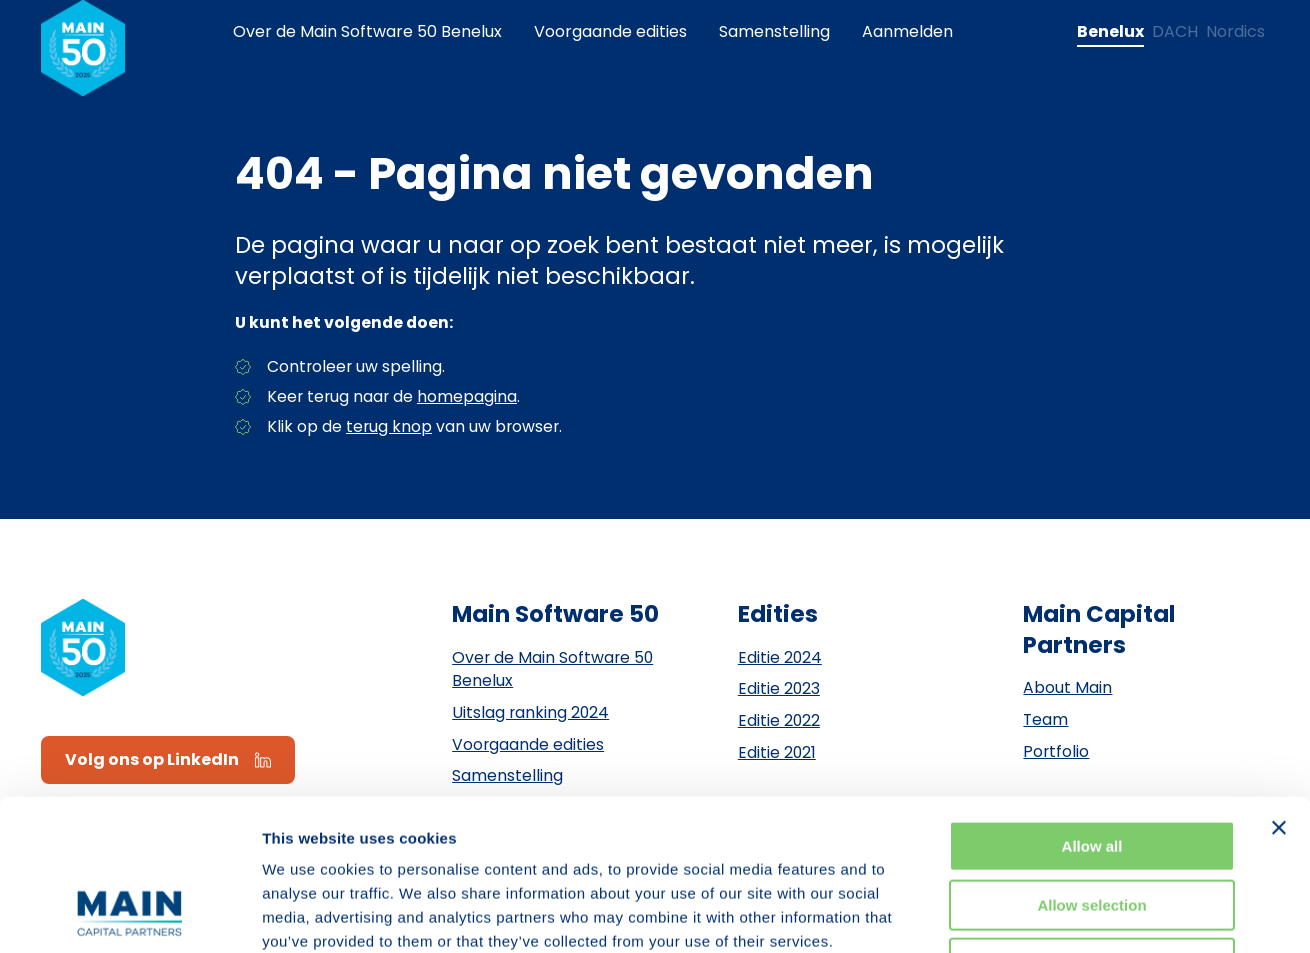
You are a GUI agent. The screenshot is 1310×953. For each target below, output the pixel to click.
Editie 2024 (780, 657)
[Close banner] (1279, 690)
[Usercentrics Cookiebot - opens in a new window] (129, 914)
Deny (1092, 825)
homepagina (467, 396)
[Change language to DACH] (1175, 32)
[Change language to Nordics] (1235, 32)
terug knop (389, 426)
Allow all (1092, 708)
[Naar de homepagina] (83, 48)
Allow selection (1091, 767)
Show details (1049, 913)
